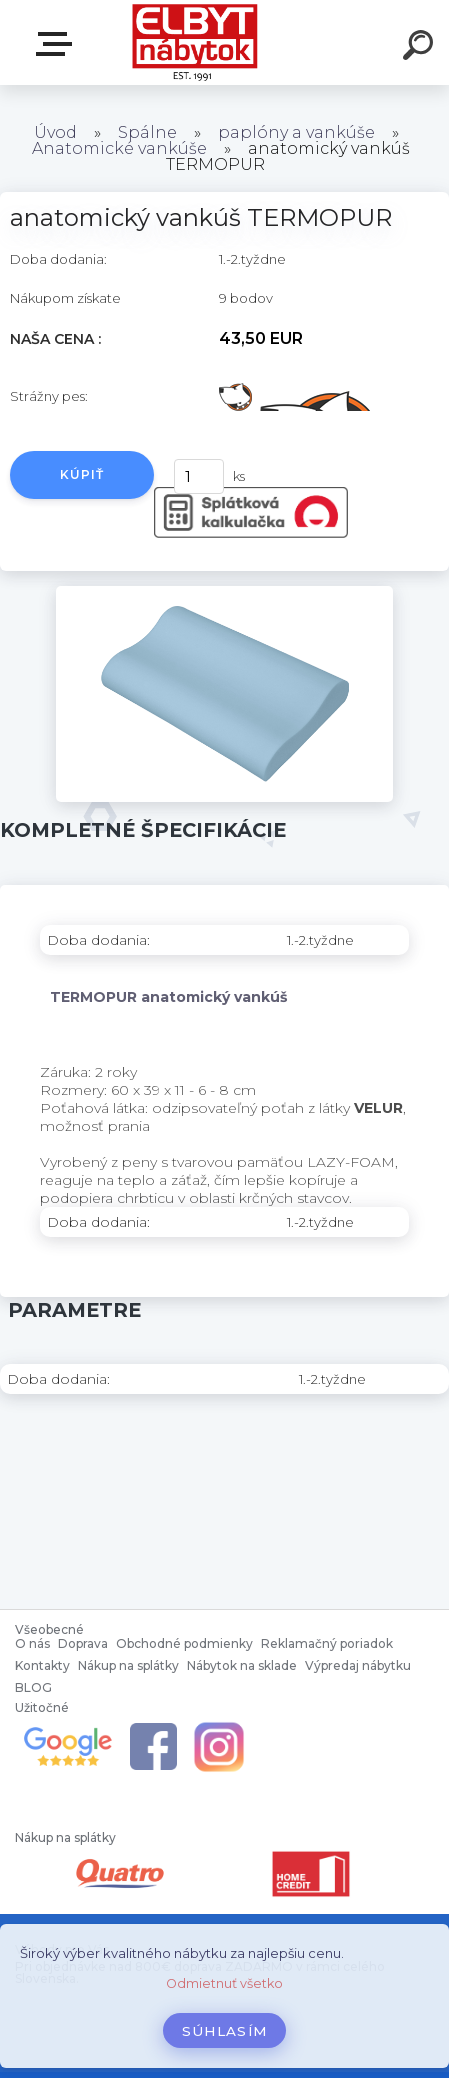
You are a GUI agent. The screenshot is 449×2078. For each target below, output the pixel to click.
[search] (421, 48)
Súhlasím (225, 2031)
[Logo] (194, 42)
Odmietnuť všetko (224, 1983)
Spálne (147, 132)
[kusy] (199, 476)
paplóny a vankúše (296, 132)
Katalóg (58, 44)
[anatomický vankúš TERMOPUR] (224, 593)
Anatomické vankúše (119, 148)
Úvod (55, 132)
